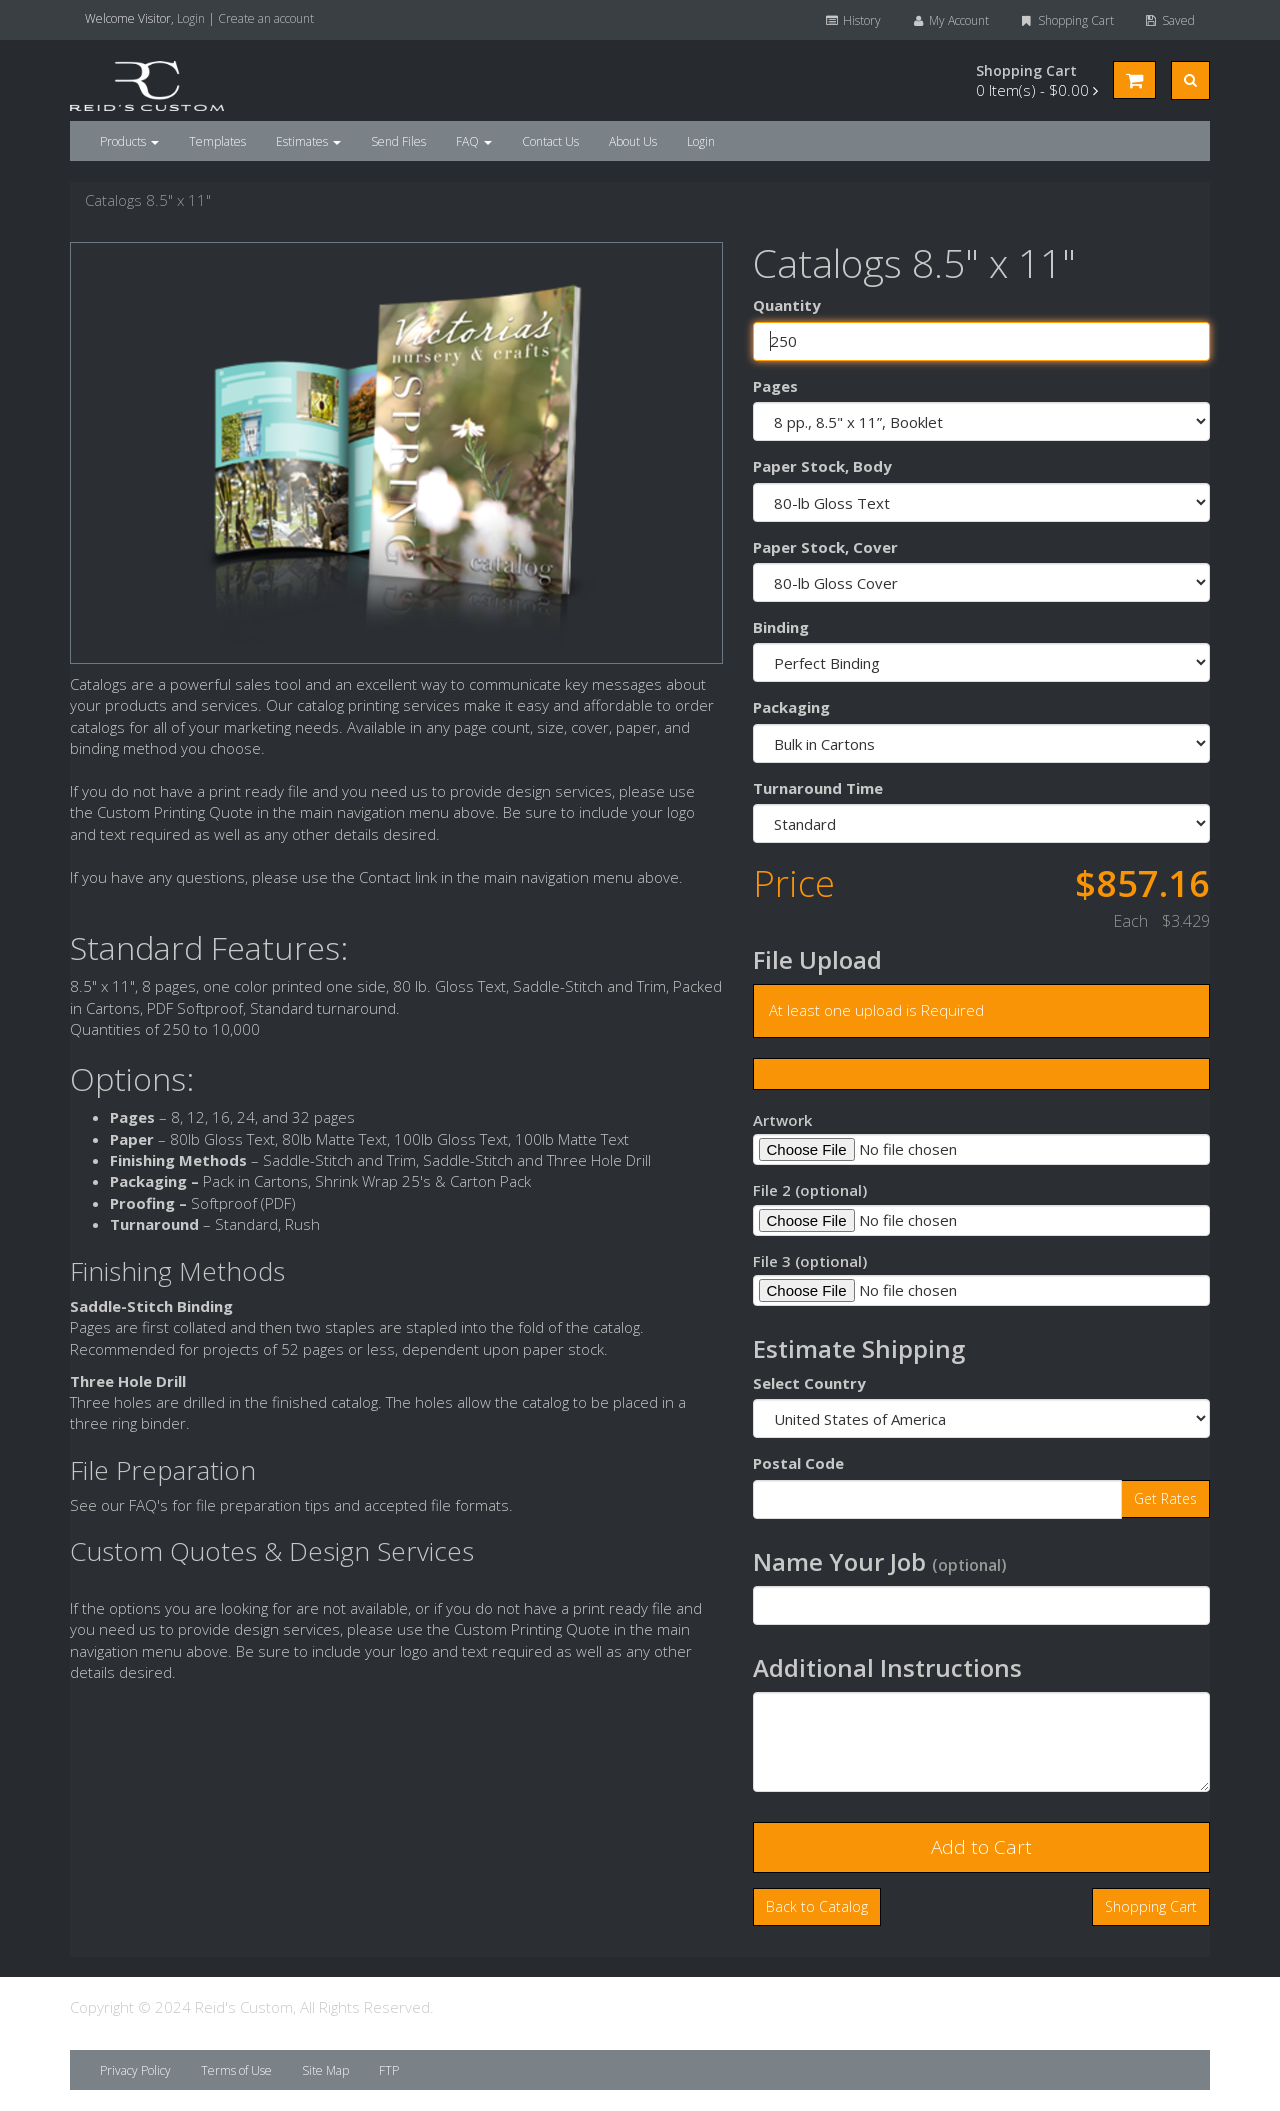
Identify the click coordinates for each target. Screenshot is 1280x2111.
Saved (1169, 20)
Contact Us (550, 141)
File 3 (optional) (810, 1261)
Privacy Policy (135, 2070)
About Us (633, 141)
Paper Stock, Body (822, 466)
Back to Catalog (817, 1906)
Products (129, 141)
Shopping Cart (1066, 20)
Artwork (782, 1120)
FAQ (474, 141)
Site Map (325, 2070)
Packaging (791, 707)
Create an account (266, 18)
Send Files (398, 141)
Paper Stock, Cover (825, 547)
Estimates (308, 141)
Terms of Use (236, 2070)
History (852, 20)
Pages (775, 386)
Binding (781, 627)
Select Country (809, 1383)
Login (191, 18)
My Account (950, 20)
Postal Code (798, 1463)
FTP (389, 2070)
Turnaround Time (818, 788)
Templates (217, 141)
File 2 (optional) (810, 1190)
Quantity (787, 305)
